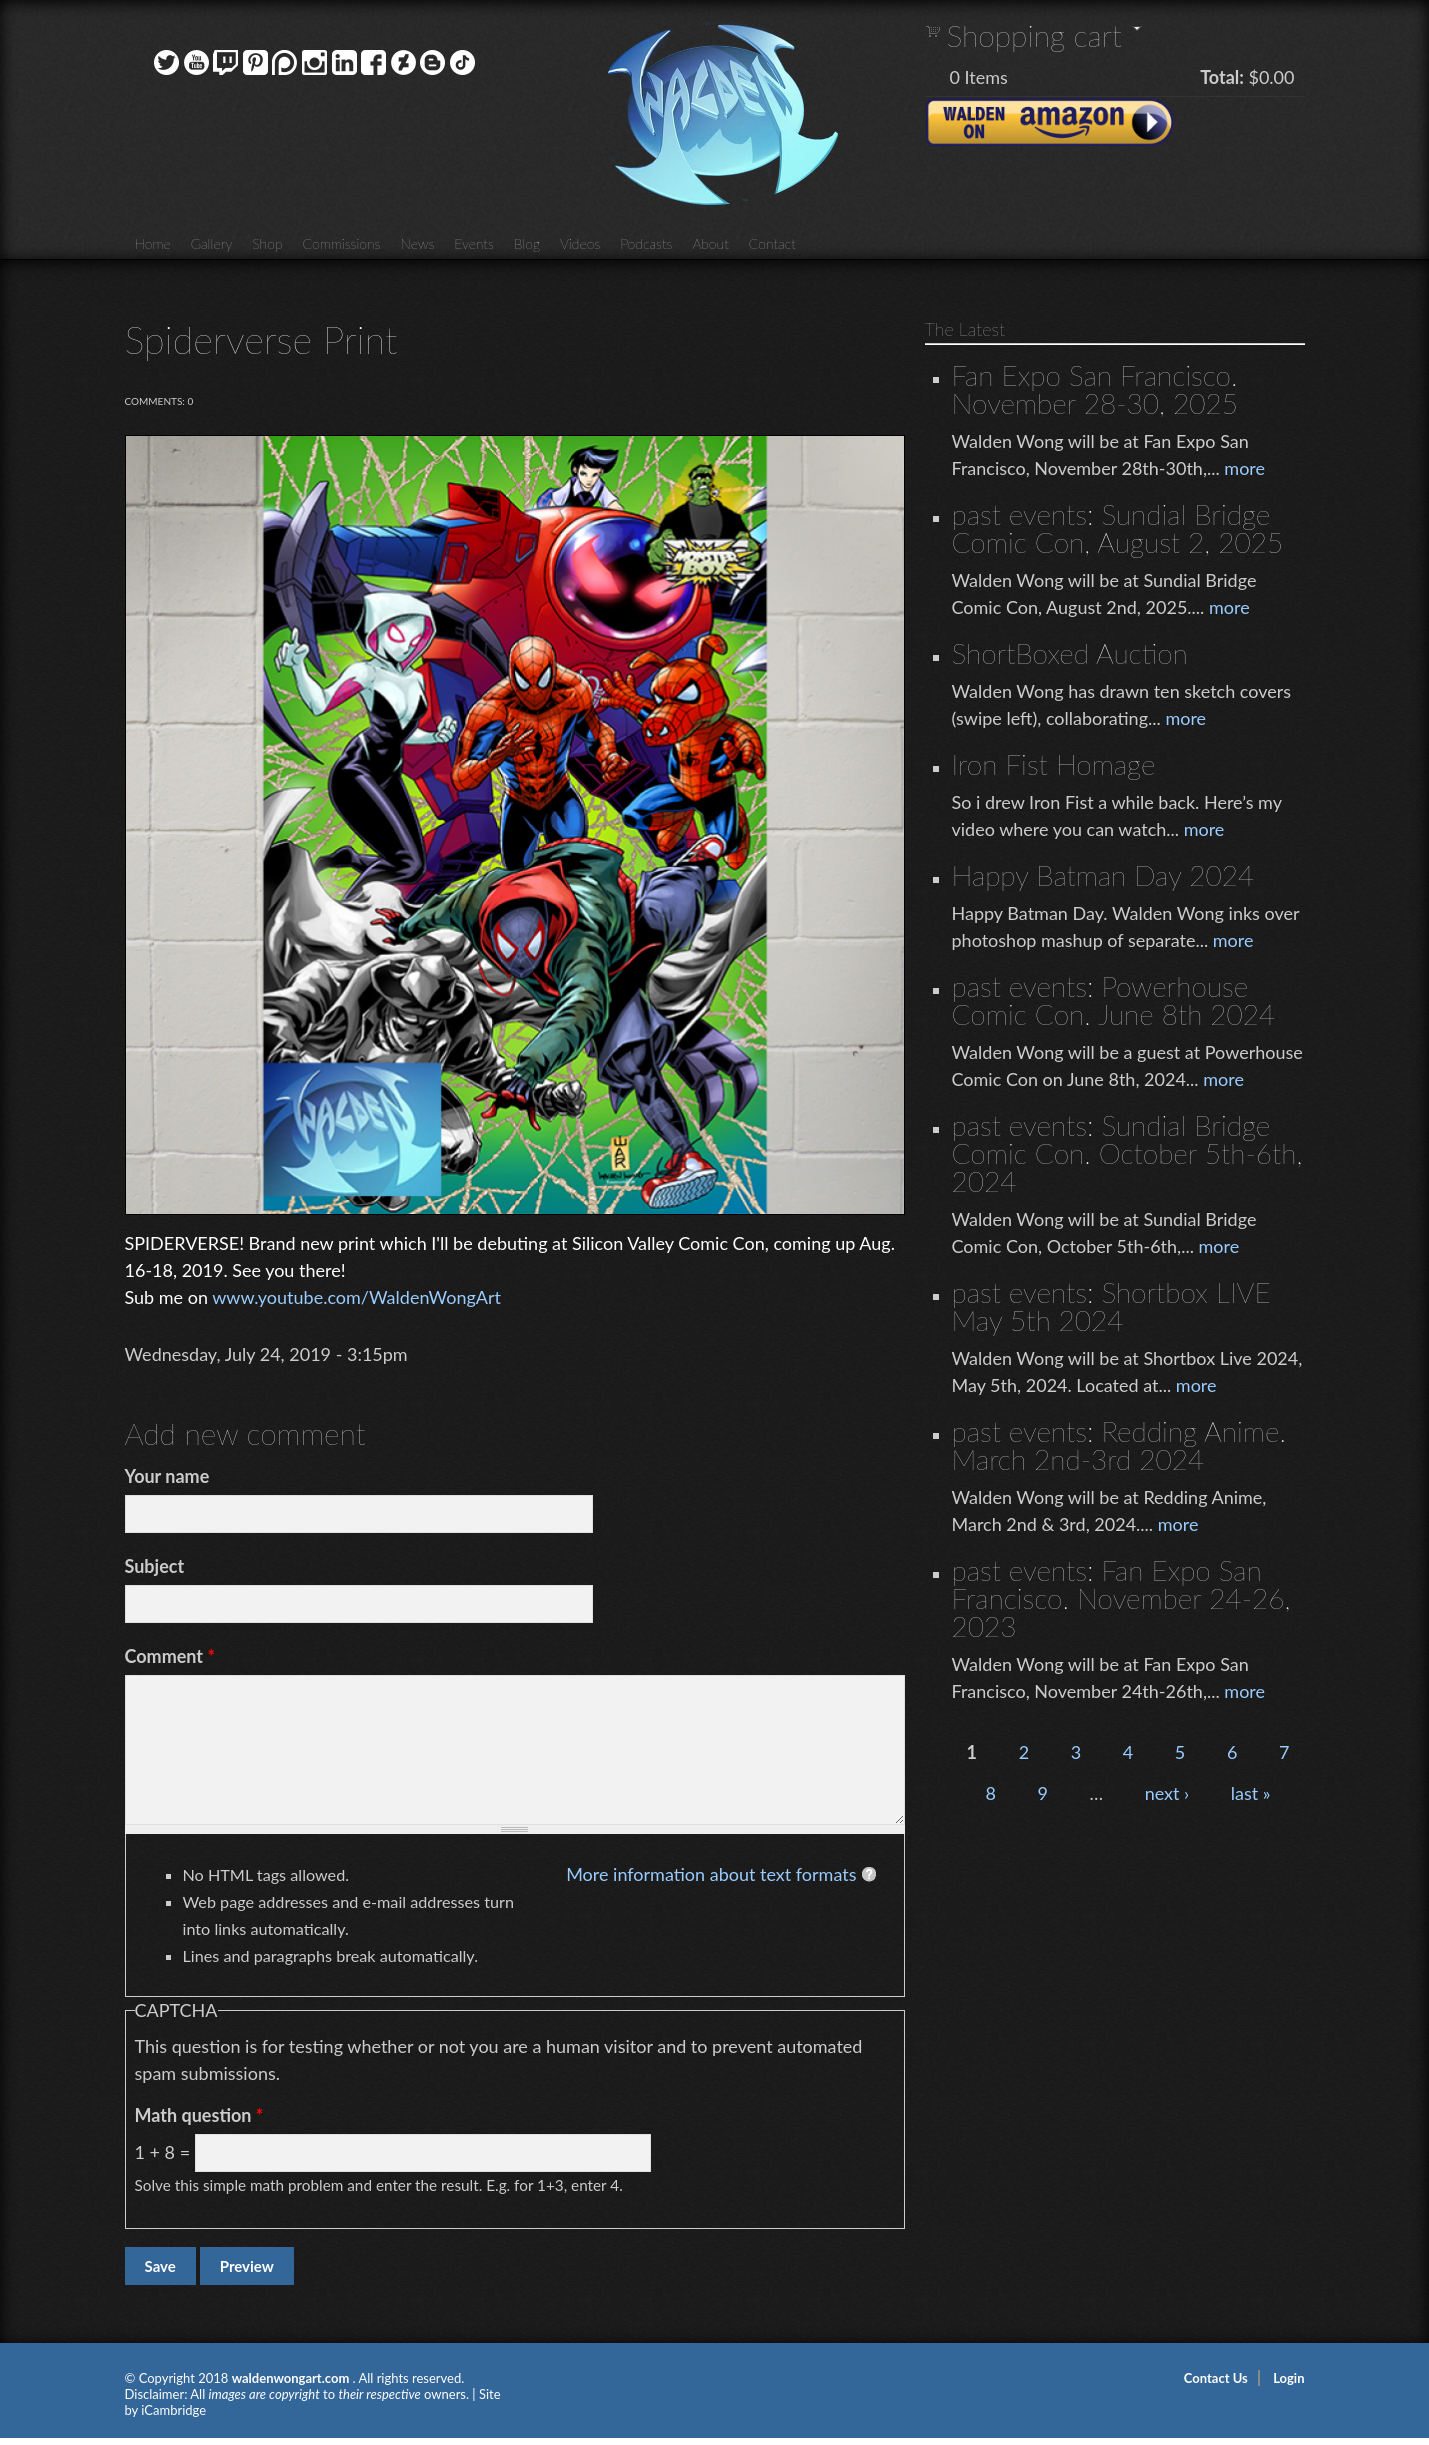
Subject (155, 1566)
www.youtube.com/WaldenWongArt (356, 1297)
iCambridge (173, 2410)
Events (474, 243)
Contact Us (1216, 2378)
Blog (527, 243)
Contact (772, 243)
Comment (170, 1656)
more (1244, 468)
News (417, 243)
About (710, 243)
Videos (580, 243)
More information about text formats (711, 1874)
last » (1251, 1793)
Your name (167, 1476)
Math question (199, 2115)
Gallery (212, 243)
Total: (1222, 77)
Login (1288, 2378)
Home (153, 243)
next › (1167, 1793)
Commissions (342, 243)
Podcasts (646, 243)
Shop (267, 243)
